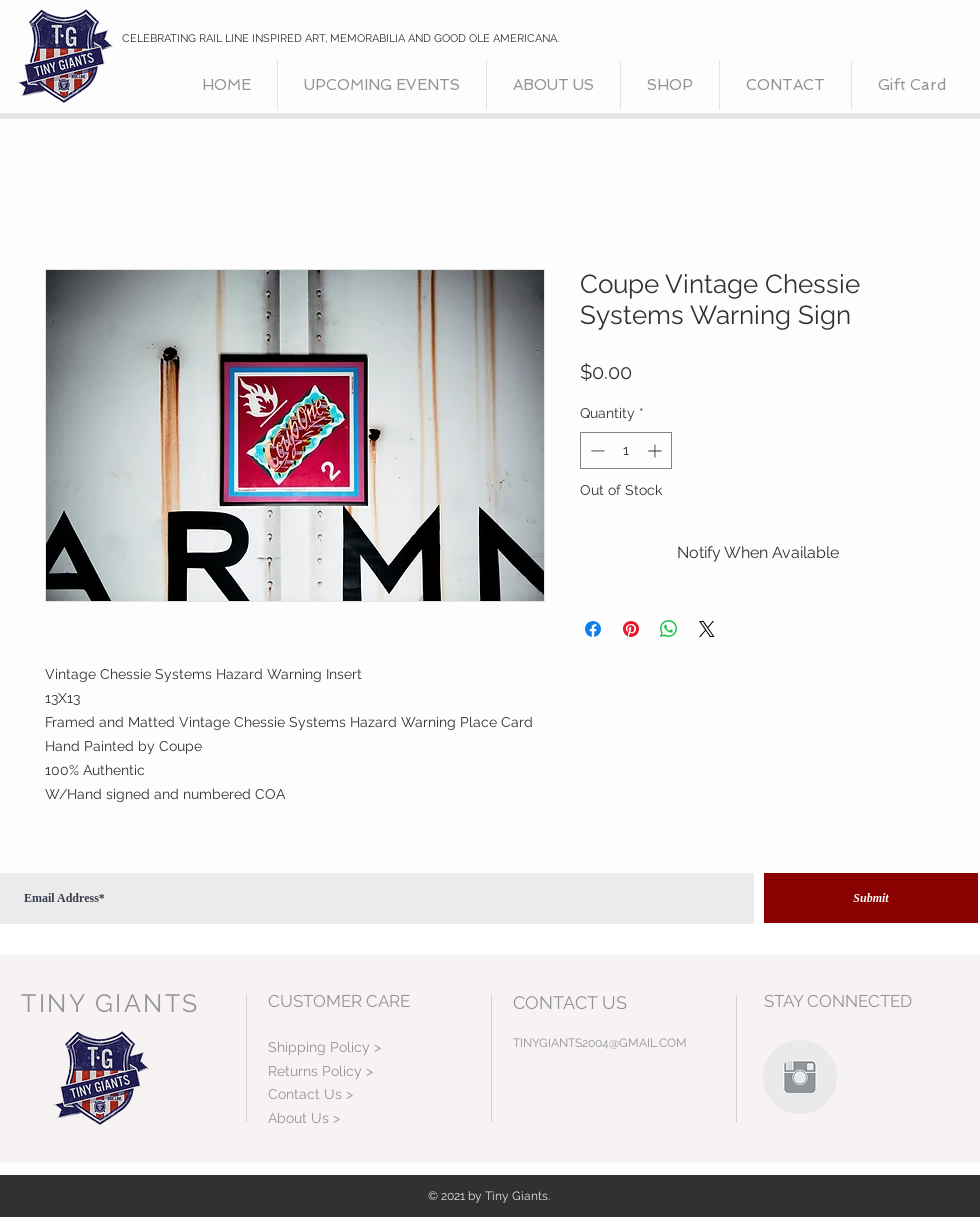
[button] (670, 85)
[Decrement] (595, 450)
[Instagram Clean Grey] (800, 1077)
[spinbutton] (626, 450)
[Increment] (656, 450)
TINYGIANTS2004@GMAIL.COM (600, 1043)
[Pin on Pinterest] (631, 629)
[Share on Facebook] (593, 629)
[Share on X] (707, 629)
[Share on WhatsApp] (669, 629)
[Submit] (871, 898)
